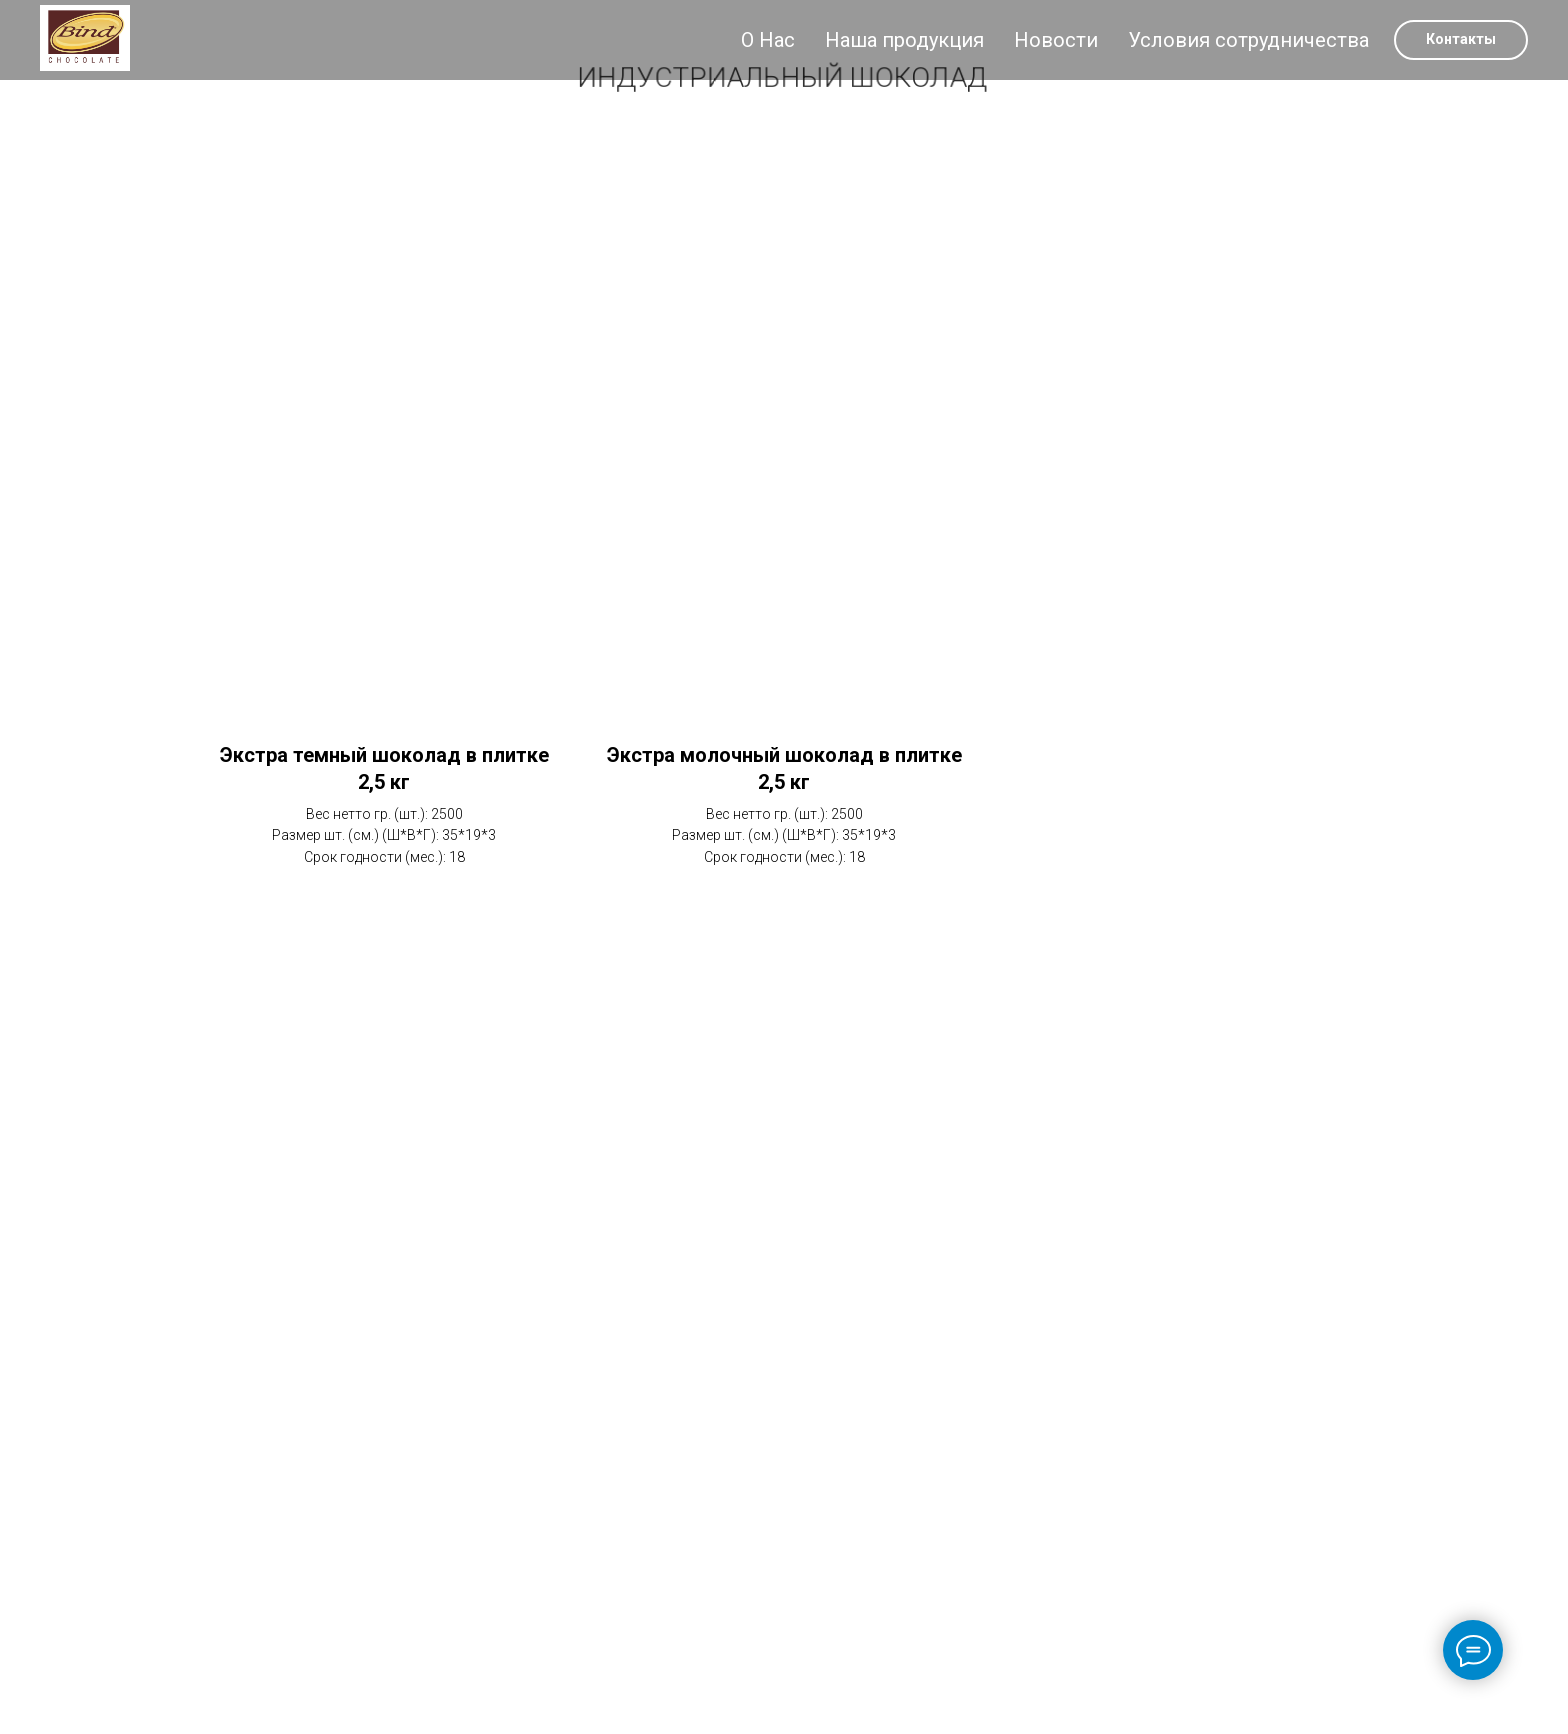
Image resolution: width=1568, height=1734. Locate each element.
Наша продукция (904, 40)
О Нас (768, 40)
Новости (1056, 40)
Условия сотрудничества (1248, 40)
